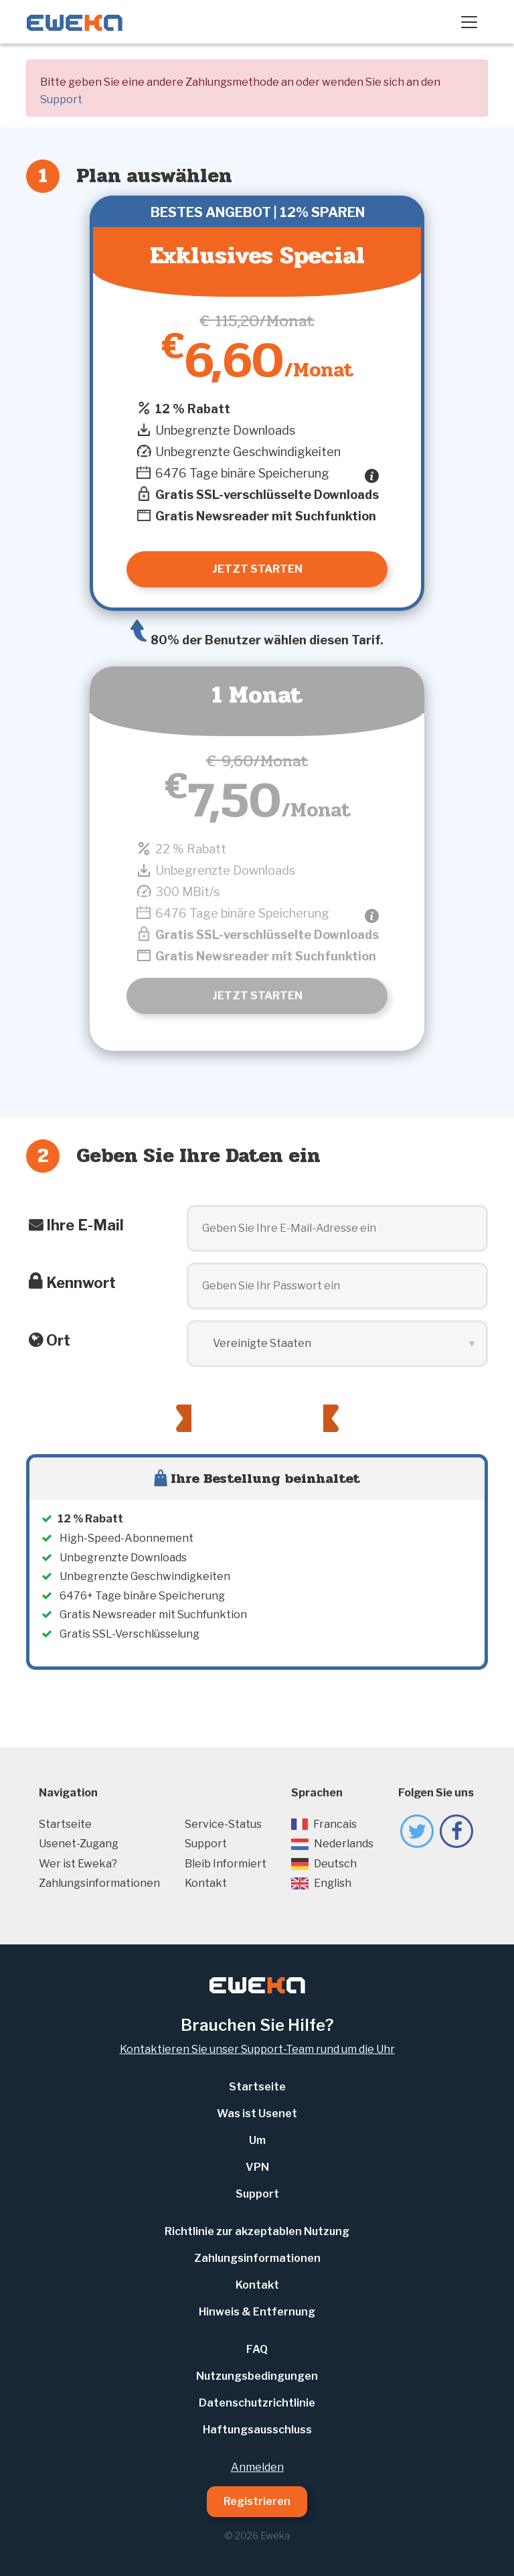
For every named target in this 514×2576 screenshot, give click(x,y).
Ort (58, 1340)
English (321, 1883)
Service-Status (223, 1824)
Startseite (65, 1824)
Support (61, 99)
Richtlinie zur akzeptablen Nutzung (257, 2231)
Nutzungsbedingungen (257, 2376)
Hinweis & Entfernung (257, 2311)
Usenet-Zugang (78, 1843)
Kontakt (206, 1883)
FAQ (257, 2349)
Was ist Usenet (257, 2113)
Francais (324, 1824)
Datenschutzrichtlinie (257, 2402)
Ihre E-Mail (85, 1225)
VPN (257, 2167)
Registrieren (257, 2501)
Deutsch (324, 1863)
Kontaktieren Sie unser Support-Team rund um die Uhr (257, 2049)
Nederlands (332, 1843)
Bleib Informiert (225, 1863)
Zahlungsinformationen (99, 1883)
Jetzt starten (257, 995)
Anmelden (257, 2467)
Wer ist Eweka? (78, 1863)
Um (257, 2140)
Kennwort (81, 1282)
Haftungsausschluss (257, 2429)
